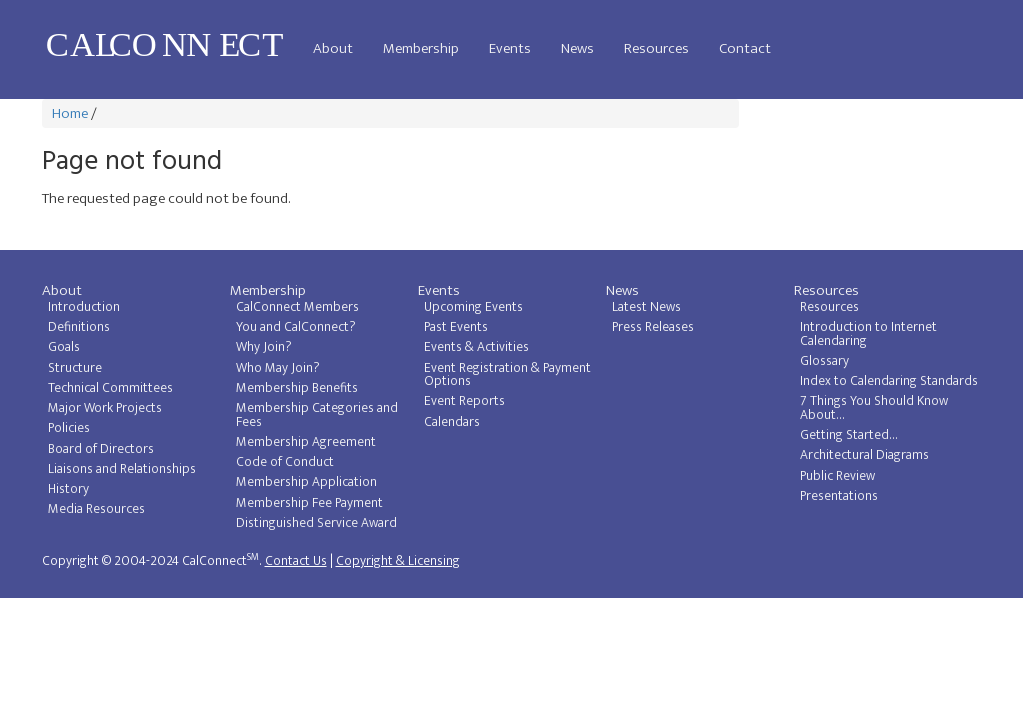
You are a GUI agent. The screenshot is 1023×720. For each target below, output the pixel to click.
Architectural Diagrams (864, 455)
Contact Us (296, 561)
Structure (75, 368)
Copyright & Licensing (398, 561)
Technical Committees (110, 388)
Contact (745, 48)
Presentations (839, 496)
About (333, 48)
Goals (64, 347)
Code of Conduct (285, 462)
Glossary (824, 361)
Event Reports (464, 401)
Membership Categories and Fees (317, 415)
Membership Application (306, 482)
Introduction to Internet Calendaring (868, 334)
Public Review (837, 476)
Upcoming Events (473, 307)
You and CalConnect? (296, 327)
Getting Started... (849, 435)
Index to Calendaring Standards (889, 381)
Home (70, 113)
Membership (421, 48)
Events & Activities (476, 347)
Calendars (452, 422)
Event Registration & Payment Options (507, 375)
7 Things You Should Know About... (874, 408)
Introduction (84, 307)
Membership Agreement (306, 442)
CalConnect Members (297, 307)
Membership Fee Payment (309, 503)
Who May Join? (278, 368)
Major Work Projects (105, 408)
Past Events (456, 327)
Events (510, 48)
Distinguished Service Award (316, 523)
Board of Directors (101, 449)
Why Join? (264, 347)
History (68, 489)
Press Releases (653, 327)
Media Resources (96, 509)
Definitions (79, 327)
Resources (656, 48)
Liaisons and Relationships (122, 469)
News (577, 48)
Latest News (646, 307)
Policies (69, 428)
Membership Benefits (297, 388)
